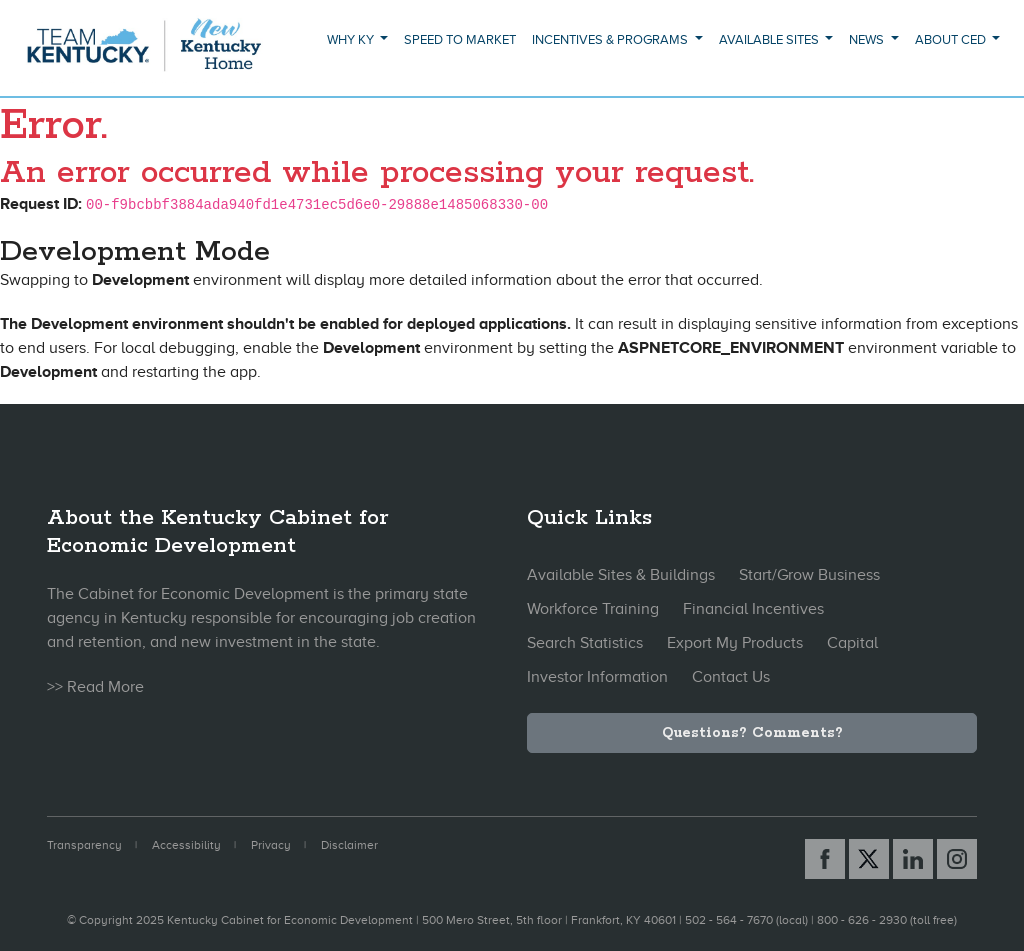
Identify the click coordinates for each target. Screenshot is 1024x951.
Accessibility (186, 845)
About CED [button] (952, 39)
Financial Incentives (753, 609)
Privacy (271, 845)
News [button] (868, 39)
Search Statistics (585, 643)
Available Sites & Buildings (621, 575)
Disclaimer (349, 845)
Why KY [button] (352, 39)
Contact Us (731, 677)
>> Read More (95, 687)
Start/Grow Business (809, 575)
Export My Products (735, 643)
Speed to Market (460, 39)
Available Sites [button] (770, 39)
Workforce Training (593, 609)
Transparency (84, 845)
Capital (852, 643)
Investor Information (597, 677)
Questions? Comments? (752, 733)
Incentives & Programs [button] (611, 39)
